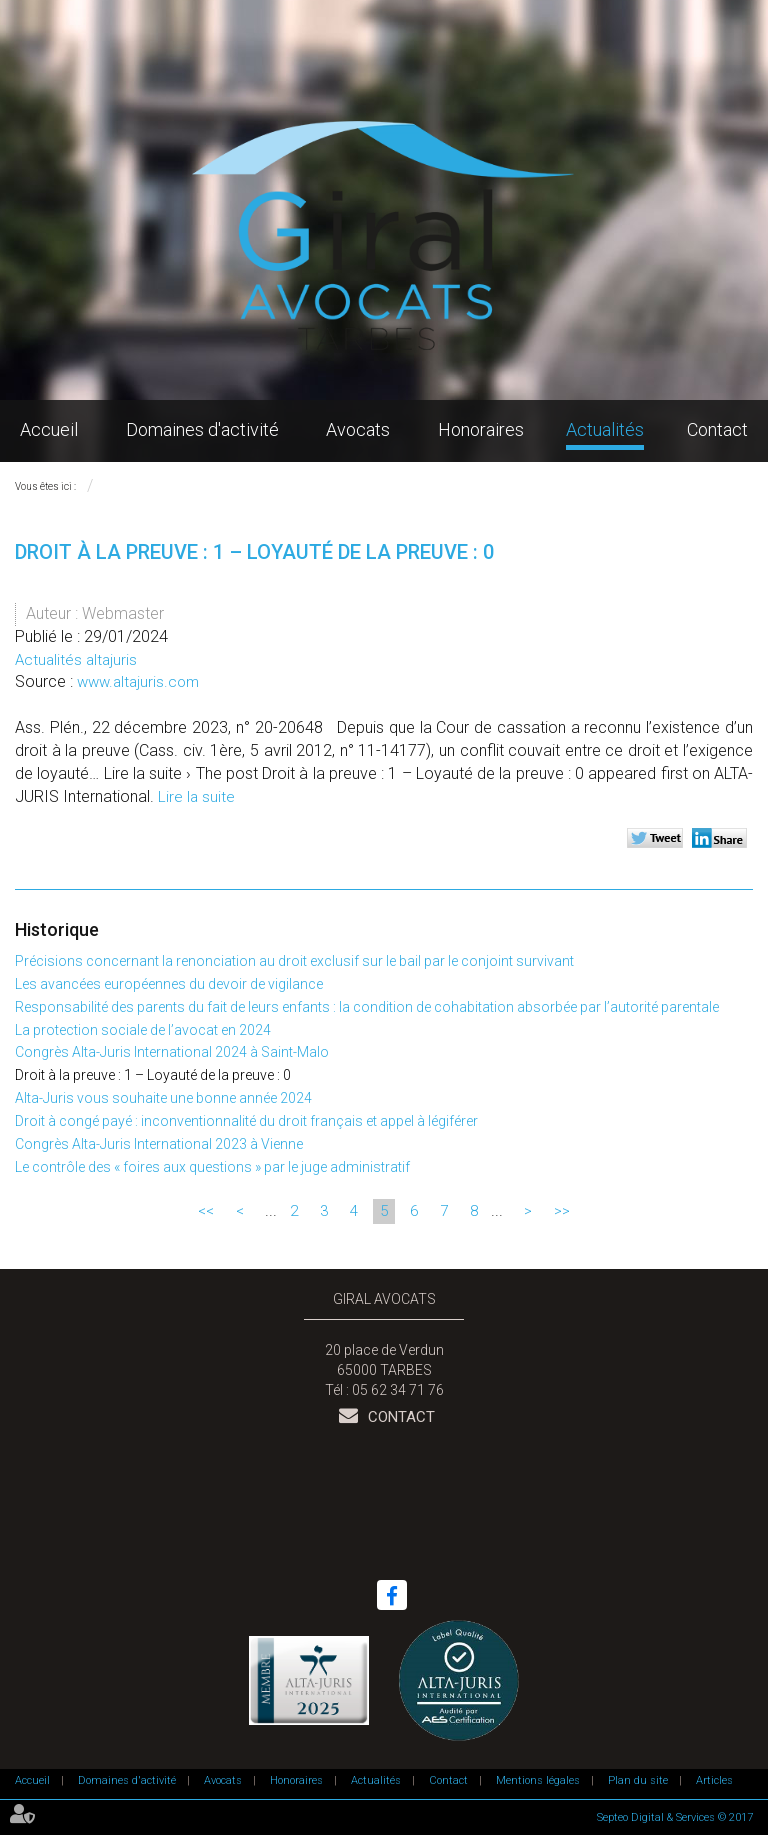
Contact (717, 429)
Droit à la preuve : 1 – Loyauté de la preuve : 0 (153, 1075)
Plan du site (638, 1780)
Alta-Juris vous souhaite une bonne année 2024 (163, 1098)
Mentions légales (538, 1780)
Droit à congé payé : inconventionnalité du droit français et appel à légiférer (246, 1121)
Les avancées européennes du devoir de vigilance (169, 984)
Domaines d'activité (202, 429)
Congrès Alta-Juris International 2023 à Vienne (159, 1144)
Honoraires (481, 429)
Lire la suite (196, 797)
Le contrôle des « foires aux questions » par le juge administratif (212, 1167)
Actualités (605, 429)
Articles (714, 1780)
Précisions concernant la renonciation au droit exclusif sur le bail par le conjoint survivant (294, 961)
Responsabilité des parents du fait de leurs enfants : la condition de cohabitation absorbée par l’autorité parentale (367, 1007)
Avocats (358, 429)
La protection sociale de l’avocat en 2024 (143, 1030)
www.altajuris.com (138, 682)
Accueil (49, 429)
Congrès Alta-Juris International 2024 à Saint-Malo (172, 1052)
